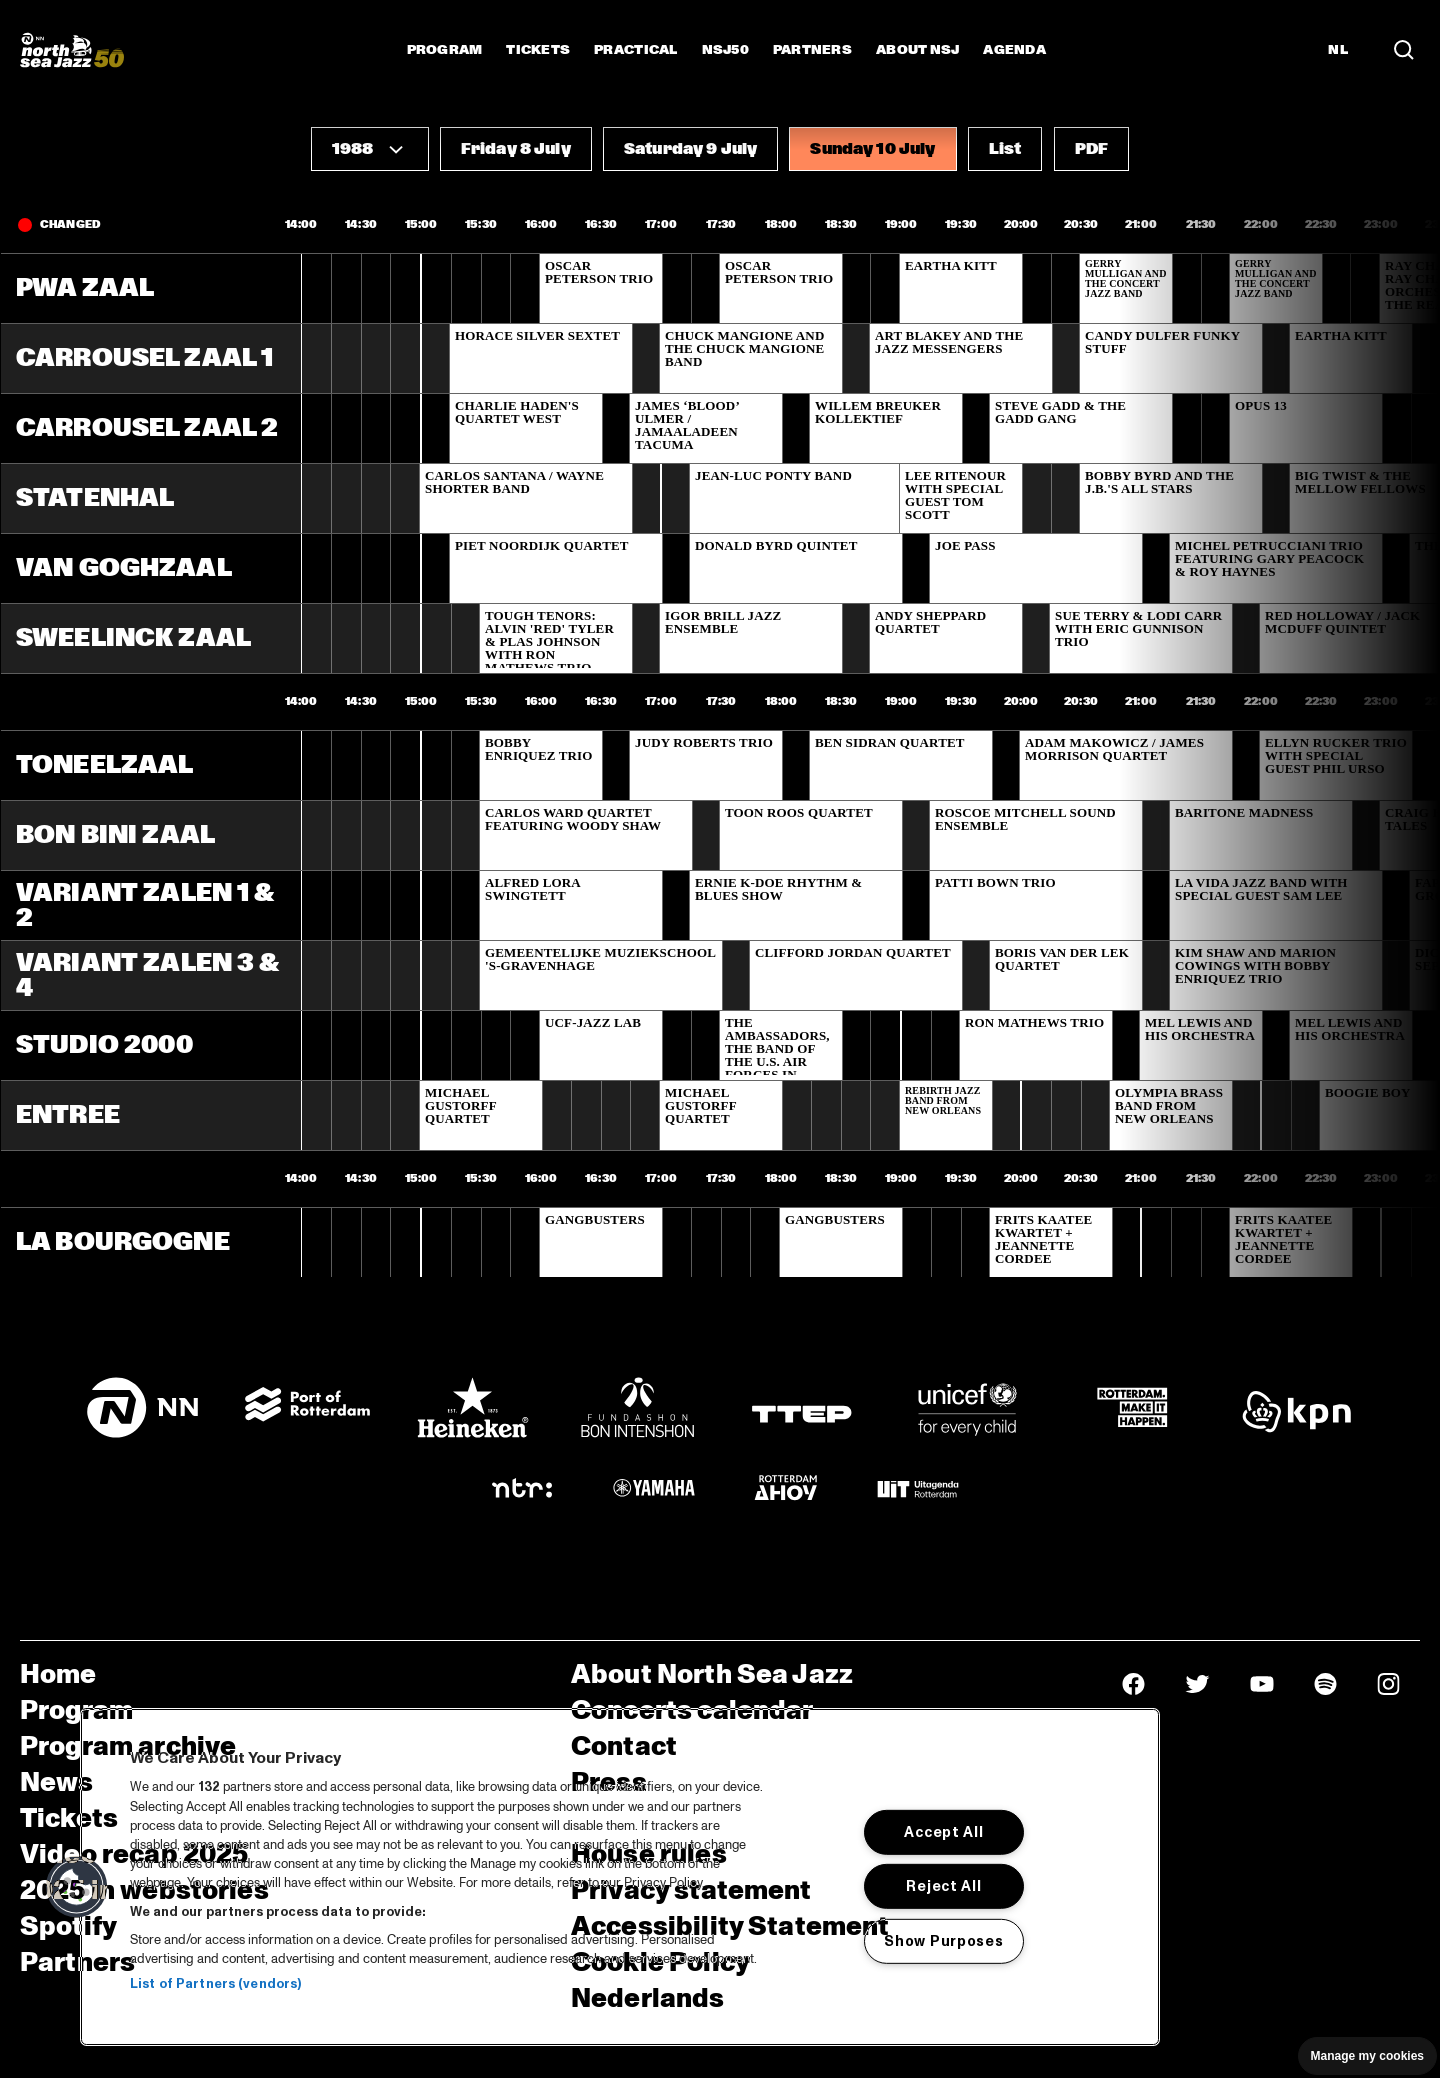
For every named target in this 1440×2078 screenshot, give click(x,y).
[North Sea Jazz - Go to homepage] (72, 50)
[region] (620, 1877)
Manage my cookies (1367, 2056)
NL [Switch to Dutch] (1338, 50)
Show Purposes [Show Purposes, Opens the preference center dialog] (943, 1941)
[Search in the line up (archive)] (1404, 50)
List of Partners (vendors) (215, 1984)
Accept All (943, 1832)
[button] (370, 149)
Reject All (943, 1886)
